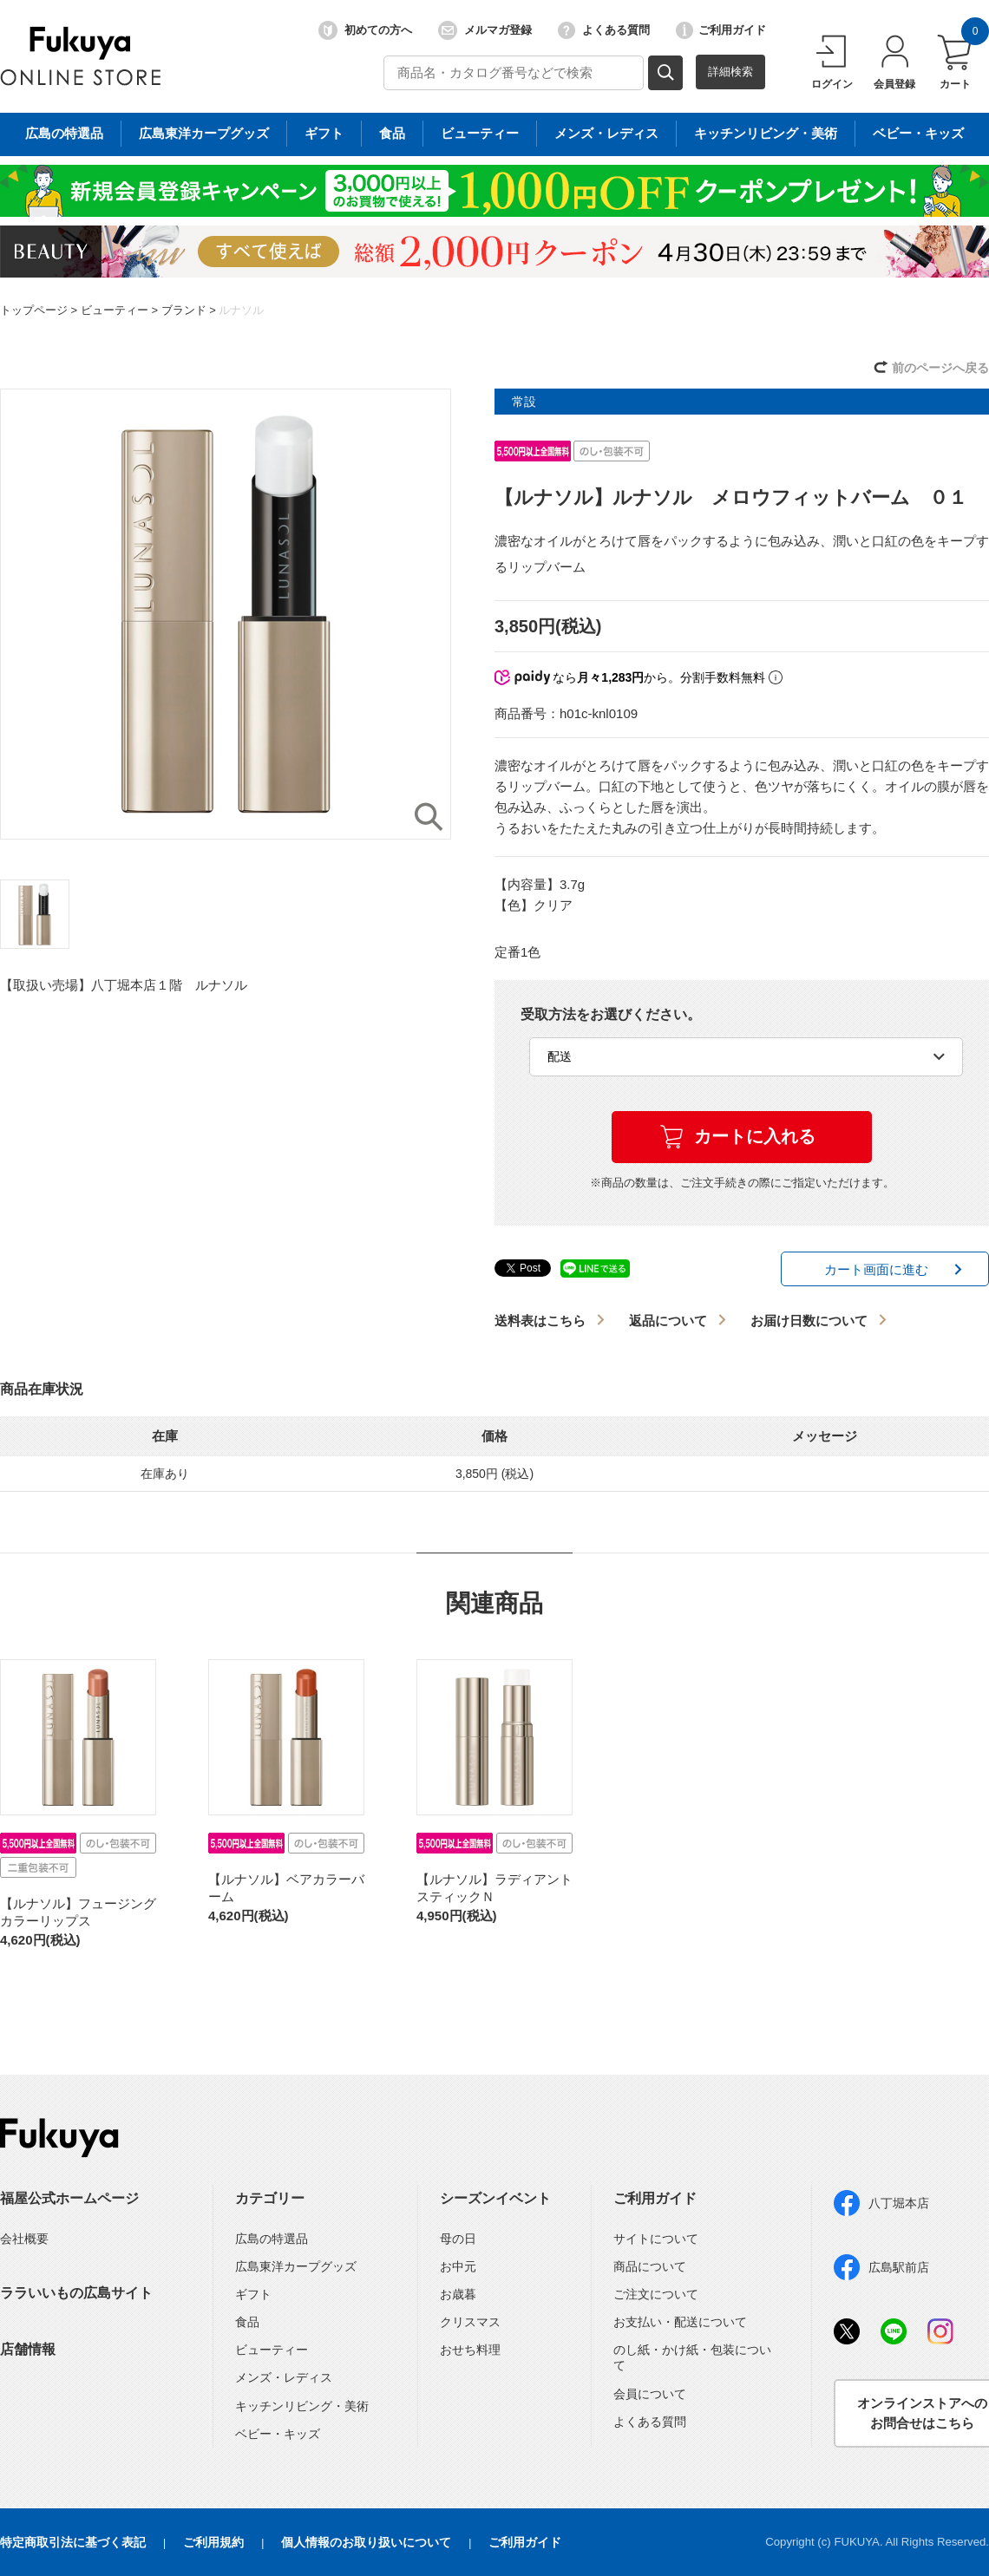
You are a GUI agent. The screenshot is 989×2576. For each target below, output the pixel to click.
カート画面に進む (876, 1269)
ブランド (183, 310)
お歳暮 (458, 2294)
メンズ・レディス (283, 2377)
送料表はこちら (540, 1320)
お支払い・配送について (680, 2322)
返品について (668, 1320)
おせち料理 (470, 2350)
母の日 (458, 2239)
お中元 (458, 2266)
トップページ (34, 310)
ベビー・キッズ (277, 2434)
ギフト (253, 2294)
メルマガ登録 (485, 30)
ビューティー (114, 310)
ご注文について (655, 2294)
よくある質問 (604, 30)
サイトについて (655, 2239)
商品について (649, 2266)
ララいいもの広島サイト (76, 2292)
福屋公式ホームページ (69, 2198)
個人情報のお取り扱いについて (366, 2542)
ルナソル (241, 310)
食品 (247, 2322)
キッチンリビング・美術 (302, 2406)
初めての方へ (365, 30)
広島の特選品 (271, 2239)
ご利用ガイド (721, 30)
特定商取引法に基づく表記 (73, 2542)
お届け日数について (809, 1320)
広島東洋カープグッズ (296, 2266)
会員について (649, 2394)
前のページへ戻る (940, 368)
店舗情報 (28, 2349)
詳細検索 (730, 71)
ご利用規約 (213, 2542)
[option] (225, 614)
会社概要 (24, 2239)
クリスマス (470, 2322)
